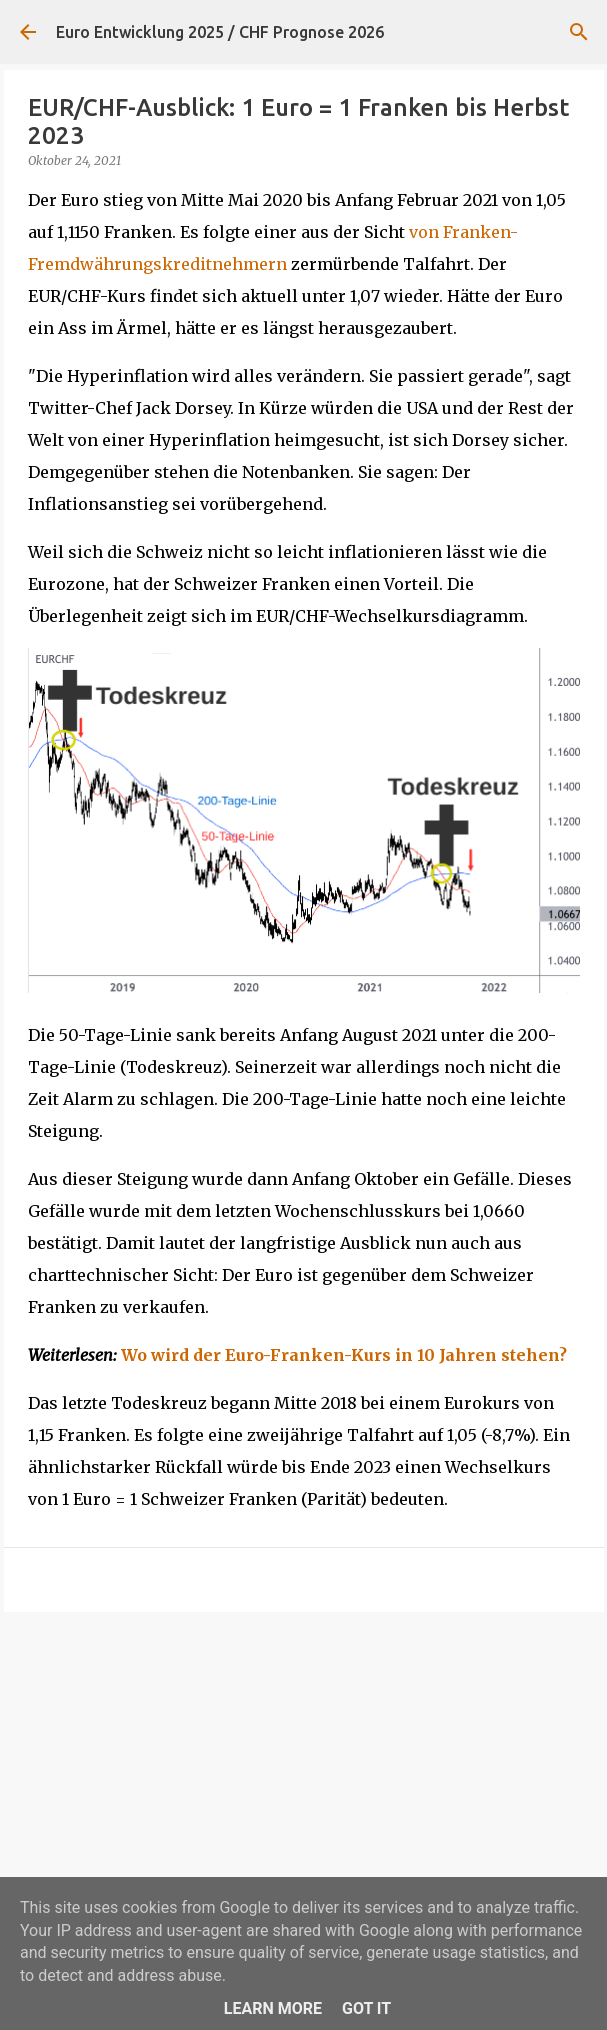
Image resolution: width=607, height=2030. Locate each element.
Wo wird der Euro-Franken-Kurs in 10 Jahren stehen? (344, 1355)
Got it (366, 2008)
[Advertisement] (304, 1782)
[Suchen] (579, 32)
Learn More (273, 2008)
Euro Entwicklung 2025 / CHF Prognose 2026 (220, 32)
